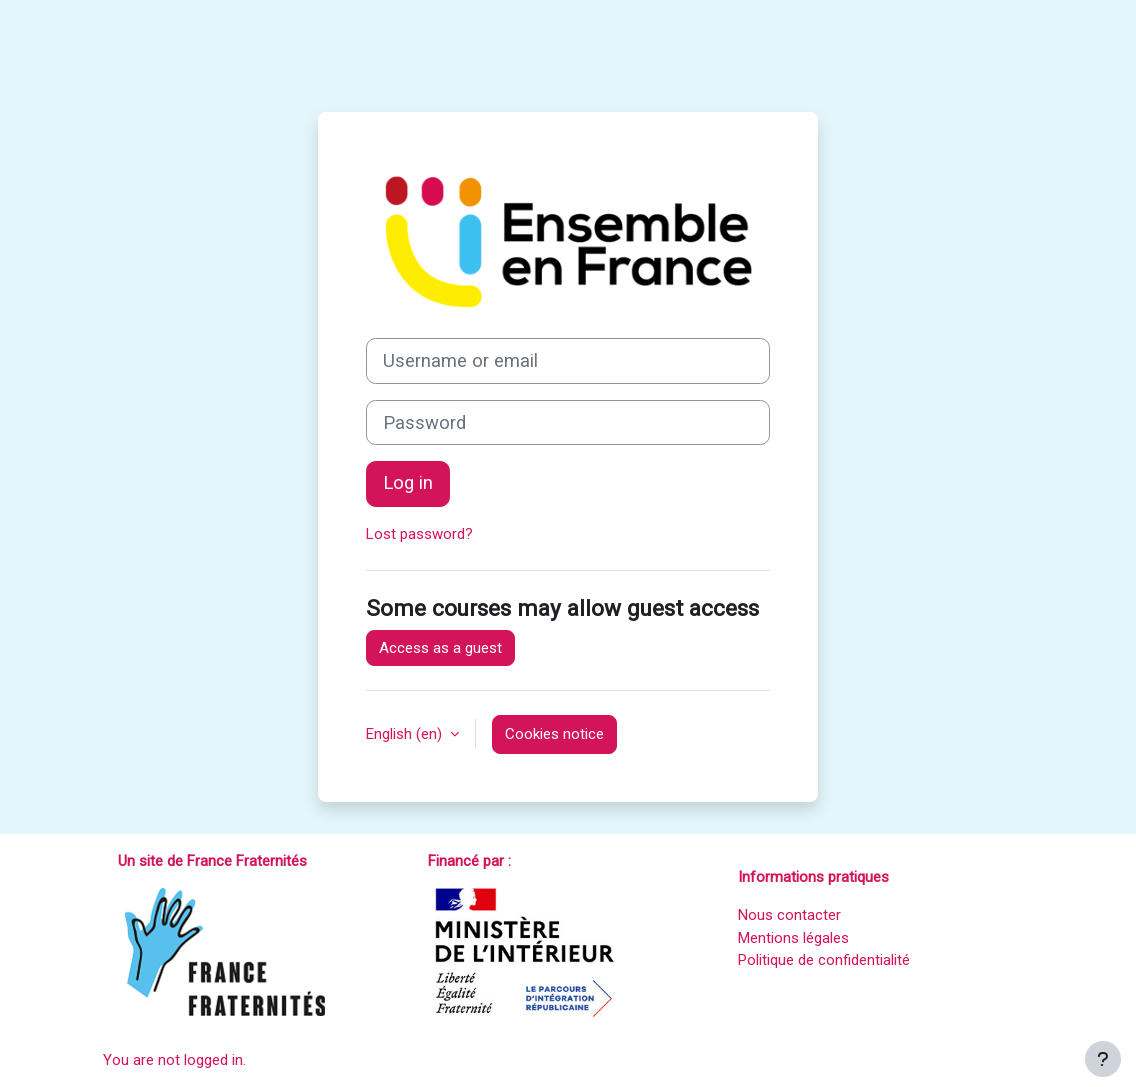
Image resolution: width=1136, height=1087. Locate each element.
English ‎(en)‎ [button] (406, 734)
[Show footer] (1103, 1059)
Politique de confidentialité (824, 960)
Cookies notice (554, 734)
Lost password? (419, 534)
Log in (408, 483)
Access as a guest (440, 648)
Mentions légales (793, 938)
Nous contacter (789, 915)
